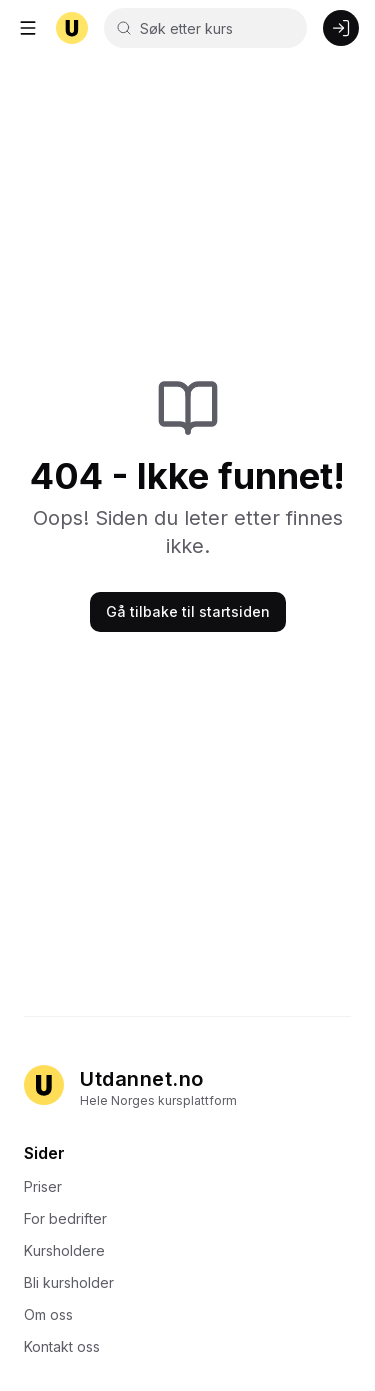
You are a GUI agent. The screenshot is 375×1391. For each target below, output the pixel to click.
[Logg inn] (341, 28)
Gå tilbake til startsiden (188, 611)
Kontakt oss (68, 1346)
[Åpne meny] (28, 28)
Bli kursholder (75, 1282)
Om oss (54, 1314)
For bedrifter (71, 1218)
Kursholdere (70, 1250)
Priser (49, 1186)
